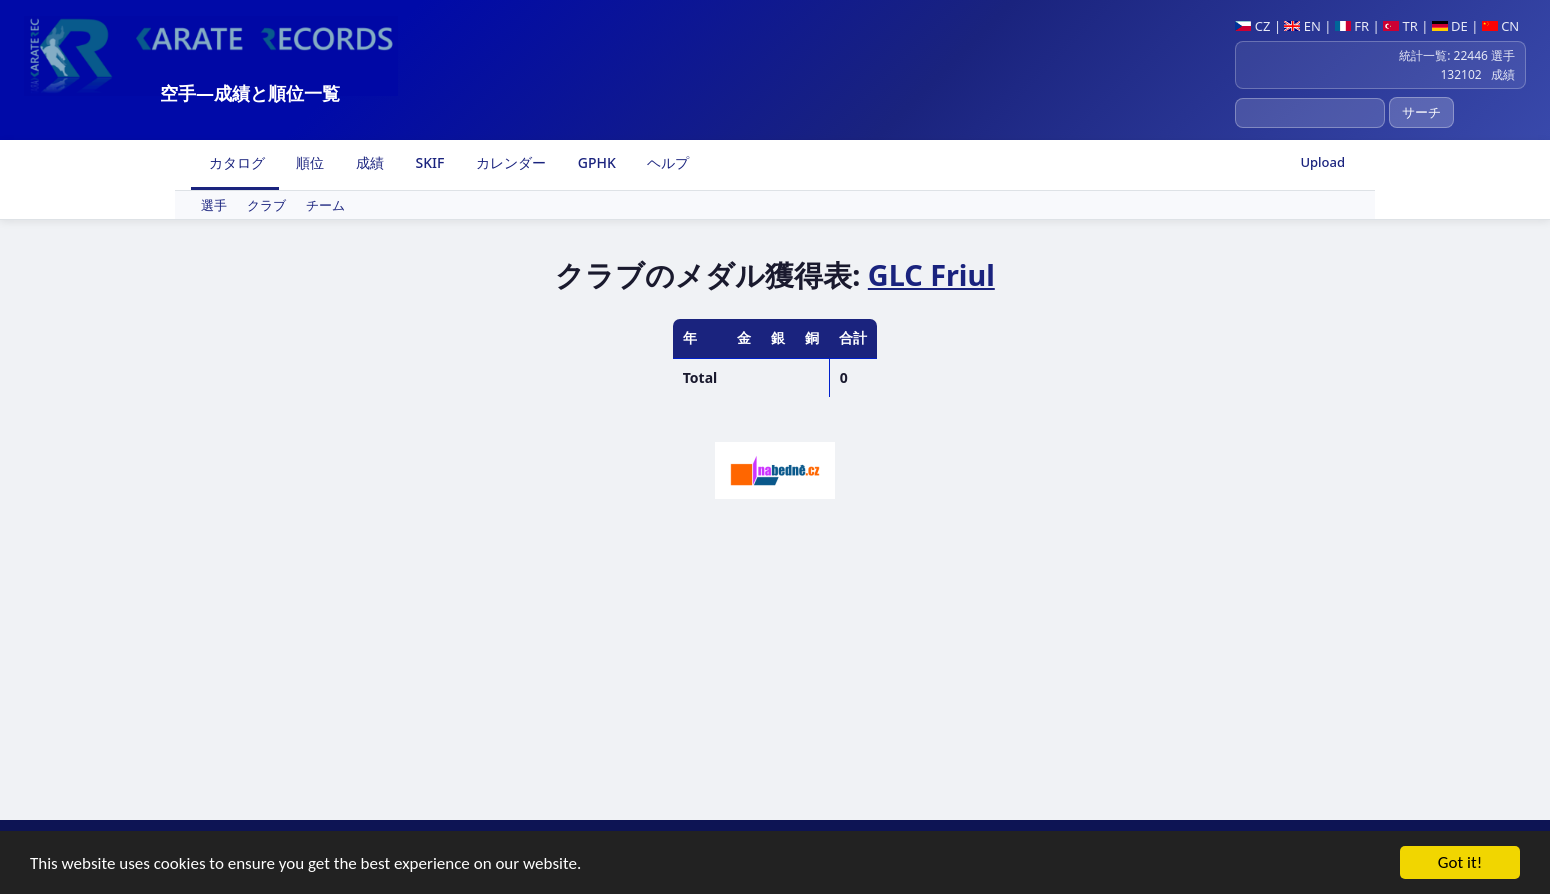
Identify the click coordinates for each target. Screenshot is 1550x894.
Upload (1322, 162)
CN (1500, 26)
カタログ (235, 162)
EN (1302, 26)
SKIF (428, 162)
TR (1400, 26)
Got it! (1460, 863)
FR (1352, 26)
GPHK (595, 162)
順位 (309, 162)
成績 (368, 162)
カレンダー (509, 162)
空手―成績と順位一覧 (250, 93)
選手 (214, 205)
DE (1450, 26)
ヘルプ (667, 162)
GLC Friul (931, 274)
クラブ (266, 205)
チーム (325, 205)
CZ (1252, 26)
